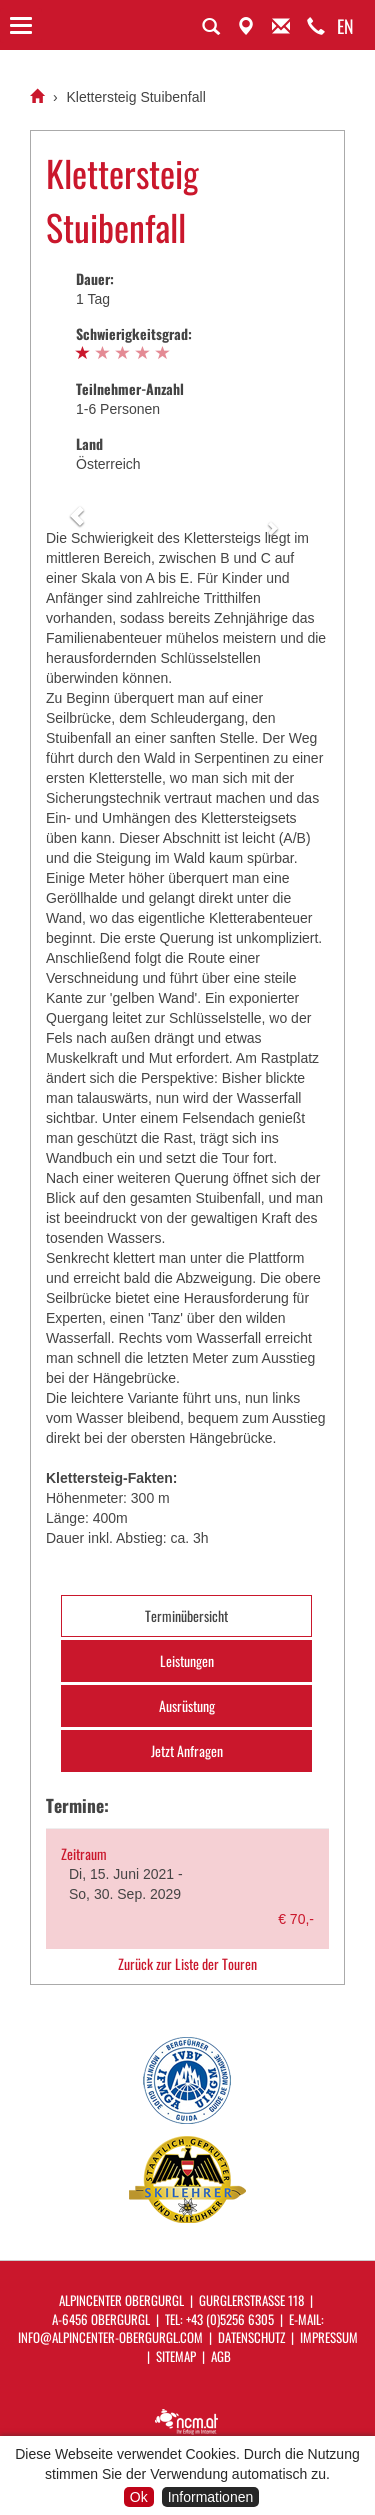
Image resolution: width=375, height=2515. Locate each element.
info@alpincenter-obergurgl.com (110, 2337)
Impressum (329, 2337)
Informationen (211, 2497)
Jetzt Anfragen (187, 1750)
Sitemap (176, 2356)
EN (345, 26)
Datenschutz (251, 2337)
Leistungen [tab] (187, 1660)
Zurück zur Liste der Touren (187, 1964)
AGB (221, 2356)
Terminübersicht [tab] (186, 1615)
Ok (139, 2497)
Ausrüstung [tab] (187, 1705)
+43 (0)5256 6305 (230, 2319)
